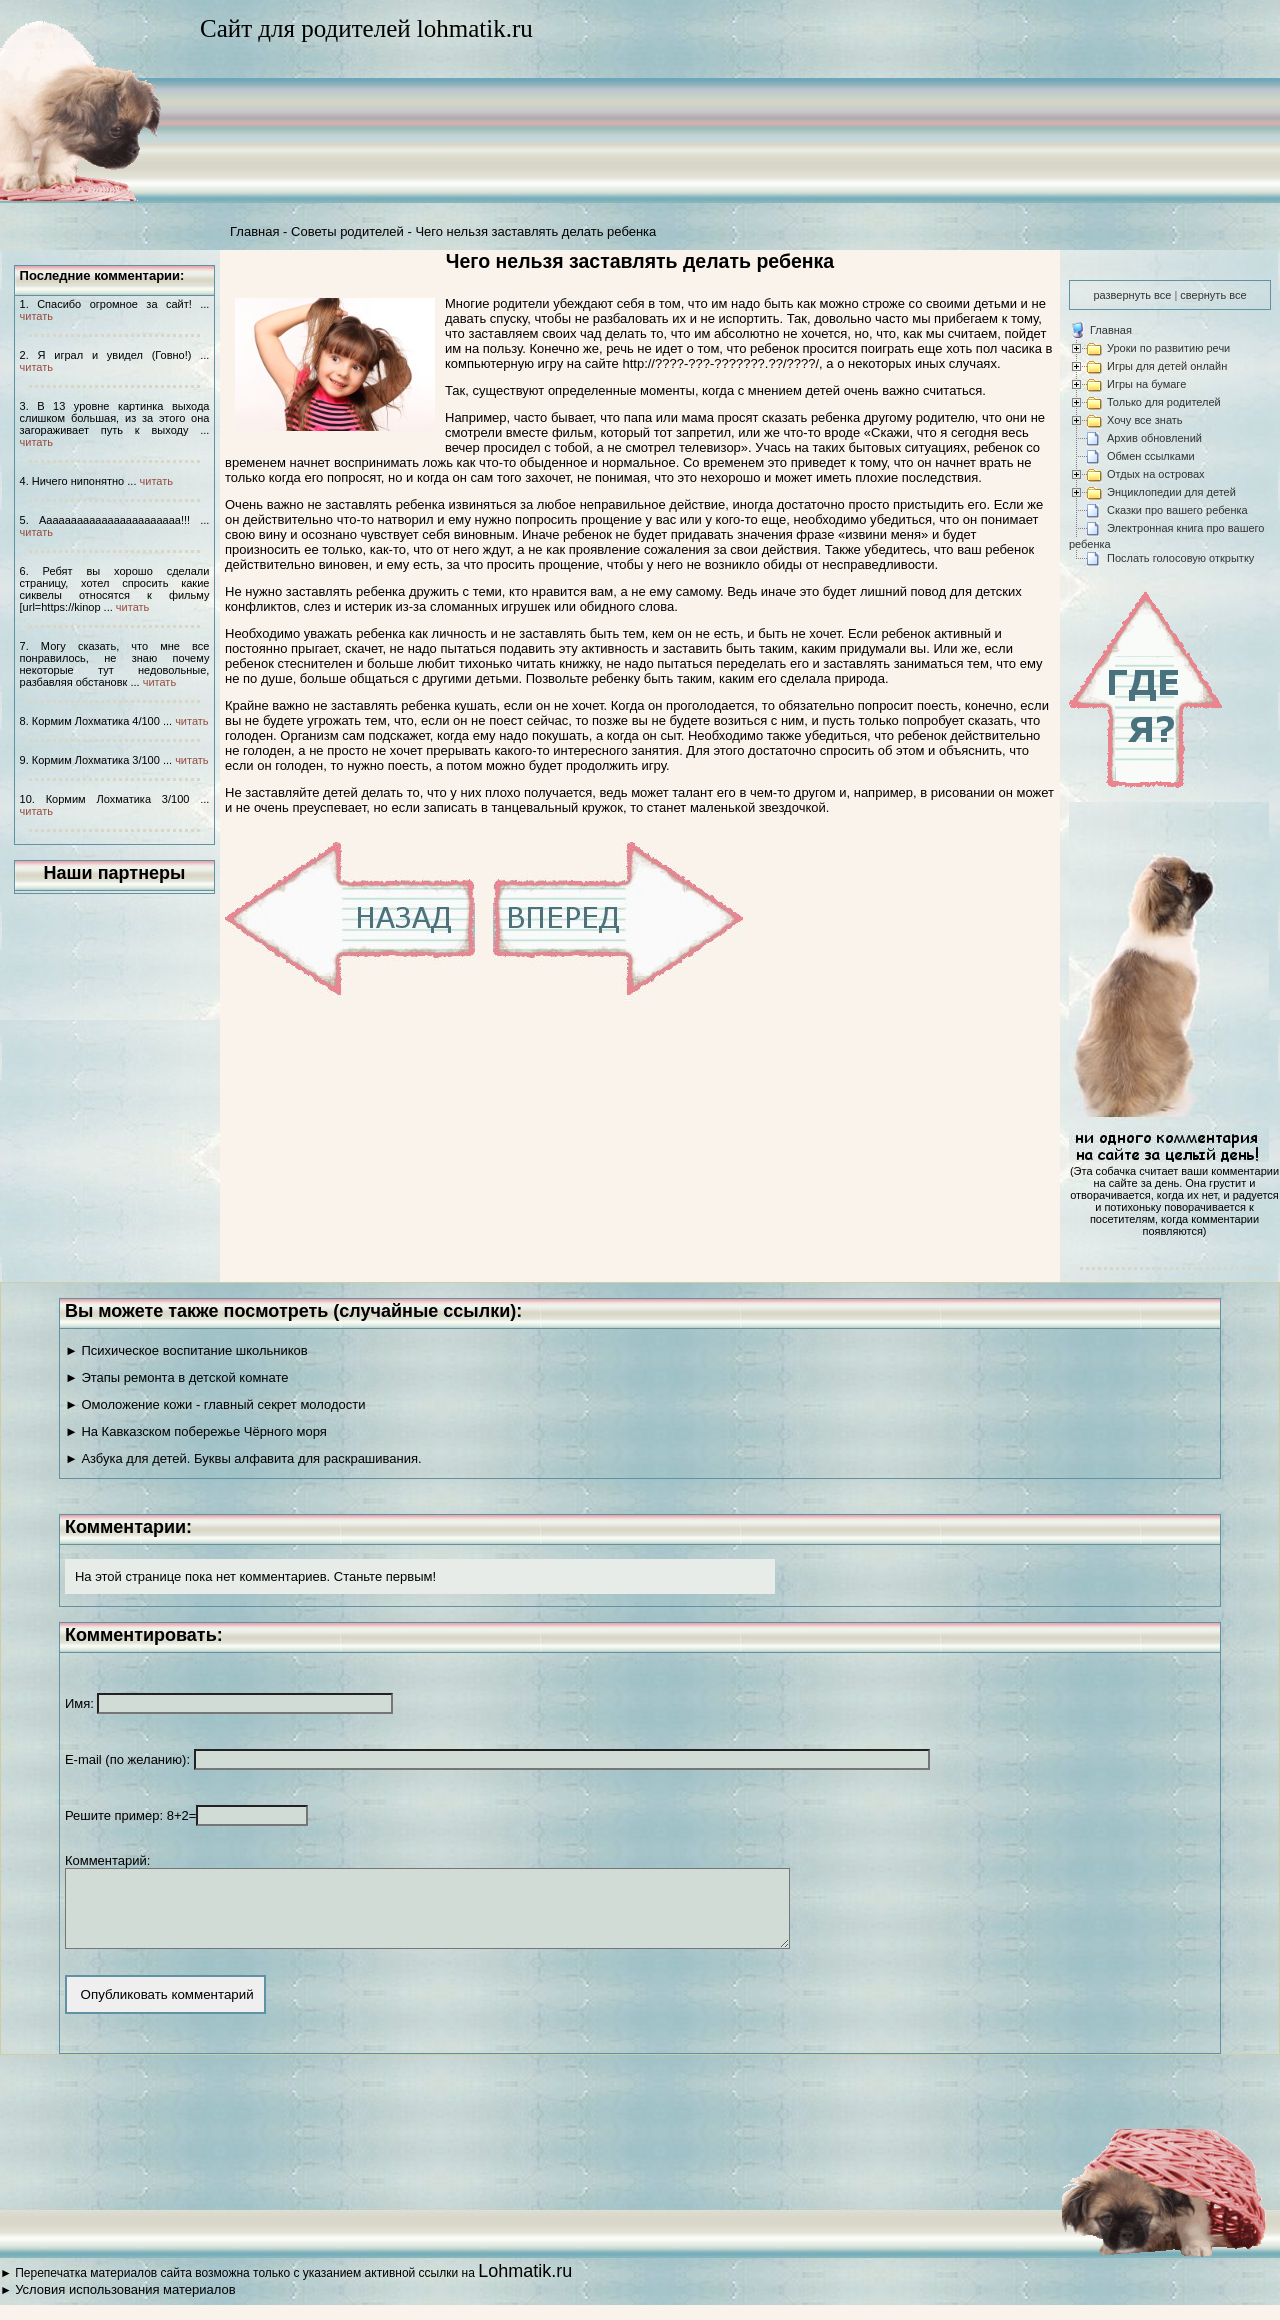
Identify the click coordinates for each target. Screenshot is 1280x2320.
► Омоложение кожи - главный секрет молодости (215, 1404)
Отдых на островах (1156, 474)
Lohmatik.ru (525, 2286)
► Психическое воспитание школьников (186, 1350)
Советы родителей (347, 231)
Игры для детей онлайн (1167, 366)
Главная (254, 231)
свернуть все (1213, 295)
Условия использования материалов (125, 2304)
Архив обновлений (1154, 438)
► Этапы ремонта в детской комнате (177, 1377)
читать (36, 316)
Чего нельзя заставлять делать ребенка (535, 231)
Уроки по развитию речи (1168, 348)
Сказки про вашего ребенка (1177, 510)
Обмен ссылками (1151, 456)
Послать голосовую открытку (1180, 558)
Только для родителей (1164, 402)
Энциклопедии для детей (1171, 492)
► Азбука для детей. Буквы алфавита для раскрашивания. (243, 1458)
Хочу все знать (1145, 420)
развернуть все (1132, 295)
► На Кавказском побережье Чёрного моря (196, 1431)
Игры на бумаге (1146, 384)
